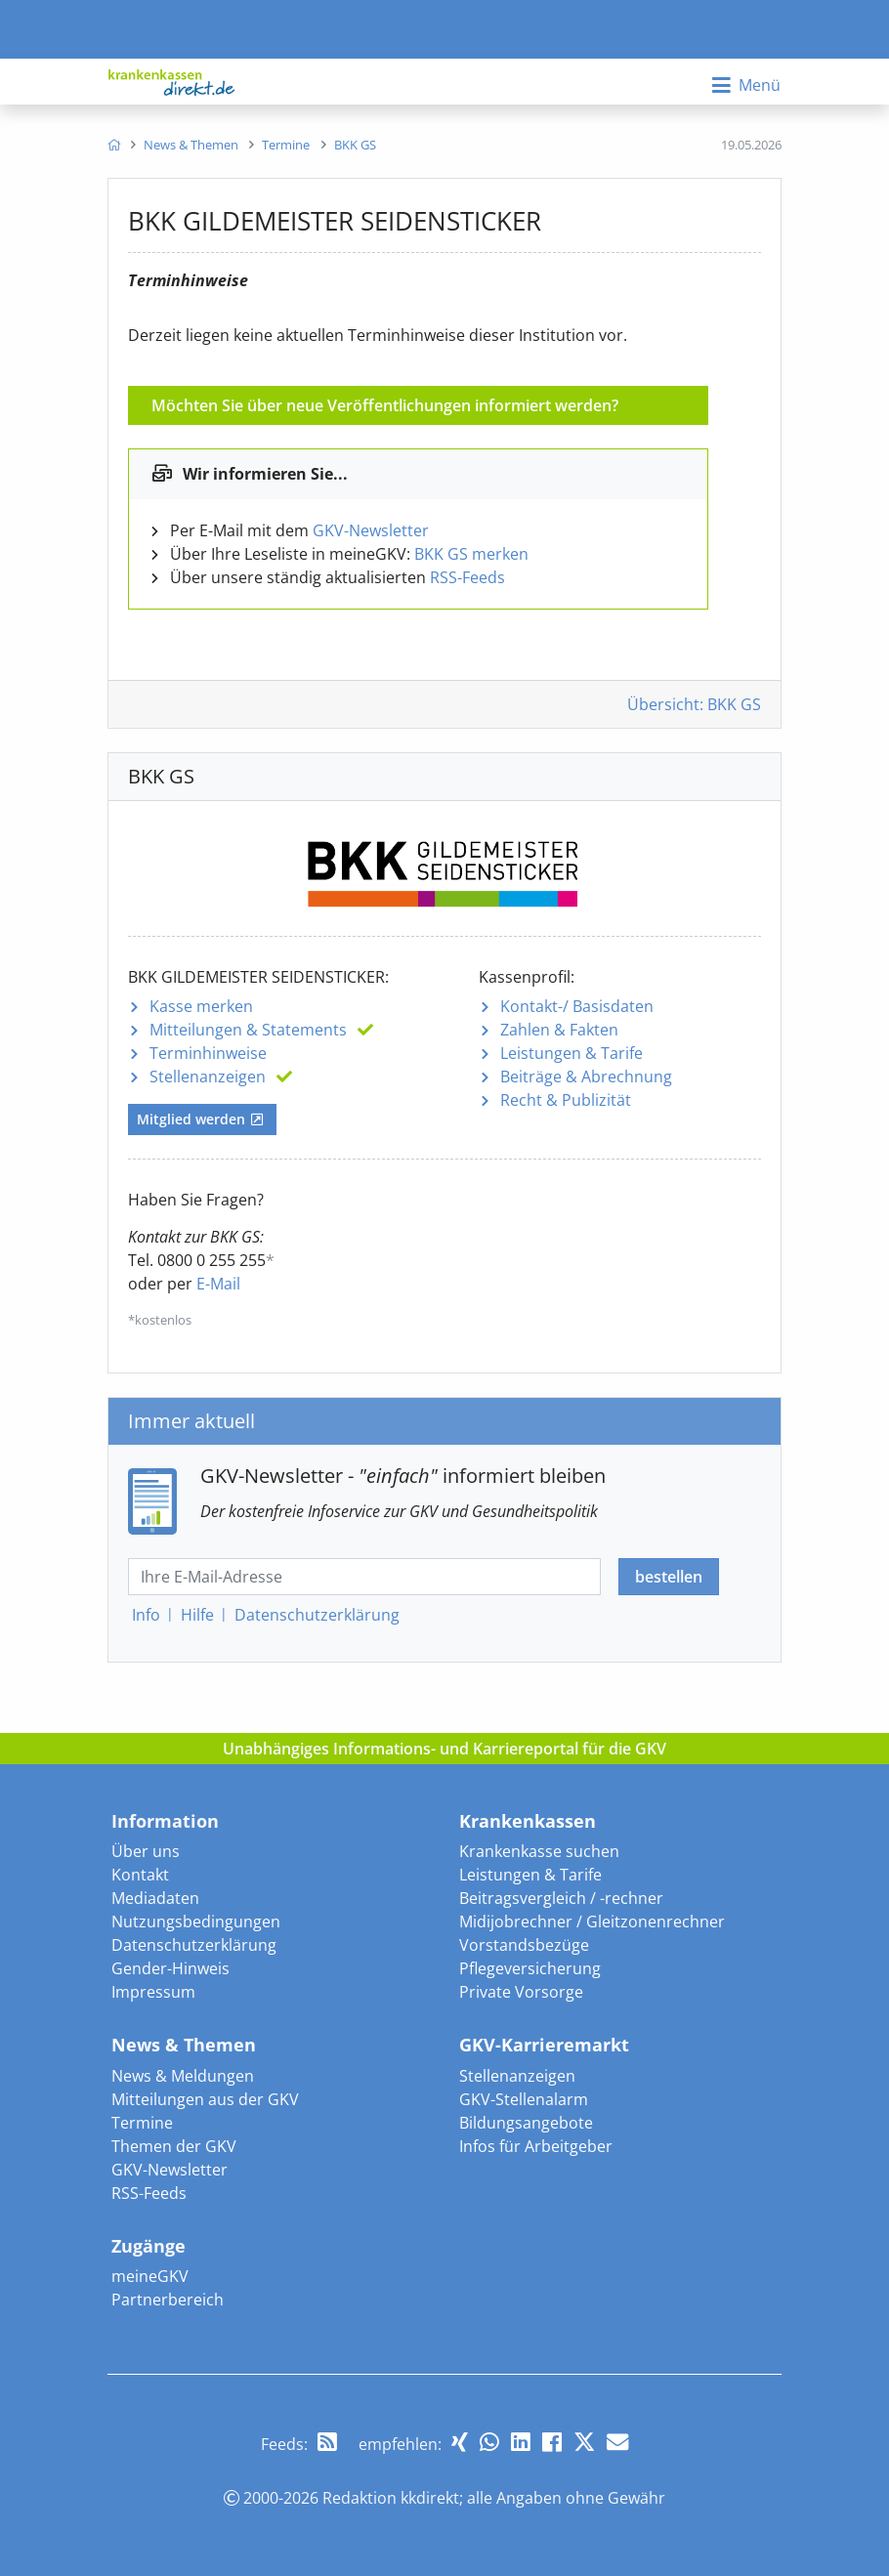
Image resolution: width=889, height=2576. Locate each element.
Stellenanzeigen (207, 1076)
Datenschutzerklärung (193, 1945)
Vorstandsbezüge (524, 1945)
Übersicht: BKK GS (694, 704)
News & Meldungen (182, 2076)
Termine (142, 2122)
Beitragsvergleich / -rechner (561, 1898)
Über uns (145, 1851)
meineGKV (150, 2276)
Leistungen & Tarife (571, 1053)
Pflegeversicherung (530, 1968)
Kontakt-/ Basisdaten (577, 1006)
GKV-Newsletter (371, 530)
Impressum (153, 1992)
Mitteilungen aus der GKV (205, 2099)
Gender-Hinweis (170, 1968)
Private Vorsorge (521, 1992)
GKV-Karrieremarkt (544, 2044)
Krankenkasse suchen (539, 1851)
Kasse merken (201, 1006)
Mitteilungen (248, 1029)
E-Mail (218, 1283)
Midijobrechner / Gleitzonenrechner (592, 1921)
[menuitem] (113, 144)
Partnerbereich (167, 2299)
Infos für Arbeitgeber (536, 2146)
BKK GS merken (471, 554)
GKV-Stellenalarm (523, 2099)
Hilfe (197, 1615)
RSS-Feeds (467, 577)
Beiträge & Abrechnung (586, 1076)
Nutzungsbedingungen (195, 1921)
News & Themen (183, 2044)
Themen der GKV (173, 2146)
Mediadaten (155, 1898)
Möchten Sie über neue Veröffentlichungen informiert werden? (384, 405)
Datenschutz (317, 1615)
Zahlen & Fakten (559, 1029)
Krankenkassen (527, 1821)
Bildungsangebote (526, 2122)
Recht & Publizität (565, 1100)
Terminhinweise (208, 1053)
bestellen (668, 1576)
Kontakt (140, 1874)
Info (146, 1615)
